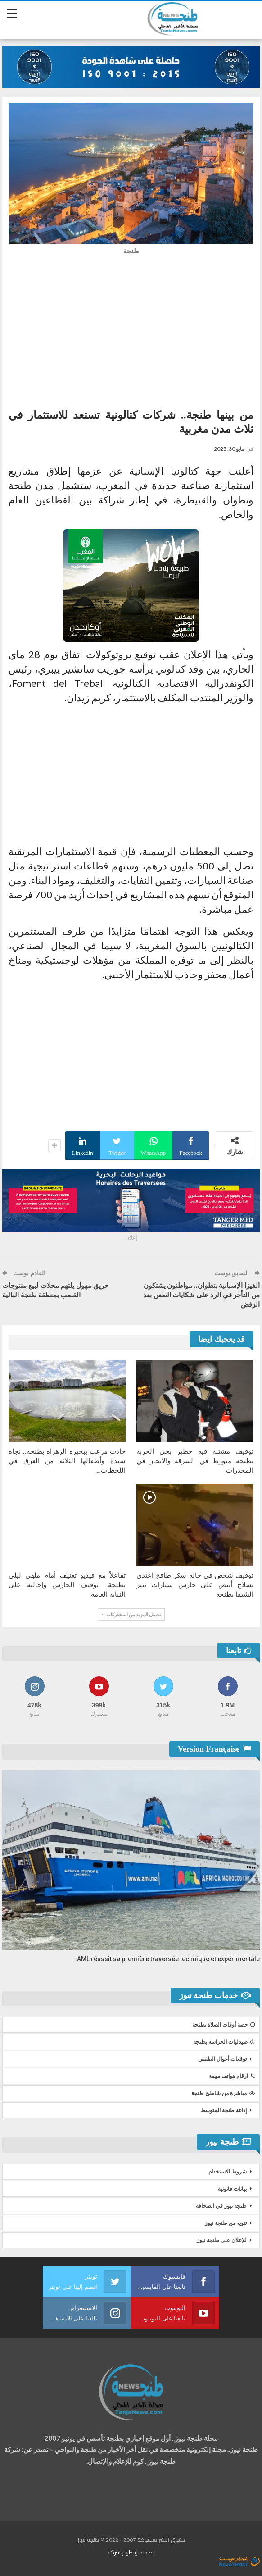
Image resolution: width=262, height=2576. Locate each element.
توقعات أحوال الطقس (222, 2059)
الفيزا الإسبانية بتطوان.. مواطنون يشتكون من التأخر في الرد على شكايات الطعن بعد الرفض (201, 1295)
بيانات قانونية (232, 2189)
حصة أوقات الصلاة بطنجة (223, 2025)
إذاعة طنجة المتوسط (223, 2110)
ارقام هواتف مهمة (232, 2076)
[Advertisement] (131, 329)
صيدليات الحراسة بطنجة (224, 2042)
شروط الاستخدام (227, 2172)
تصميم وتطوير (138, 2552)
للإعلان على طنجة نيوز (222, 2240)
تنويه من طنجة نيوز (226, 2223)
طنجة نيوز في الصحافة (221, 2206)
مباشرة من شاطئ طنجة (223, 2093)
